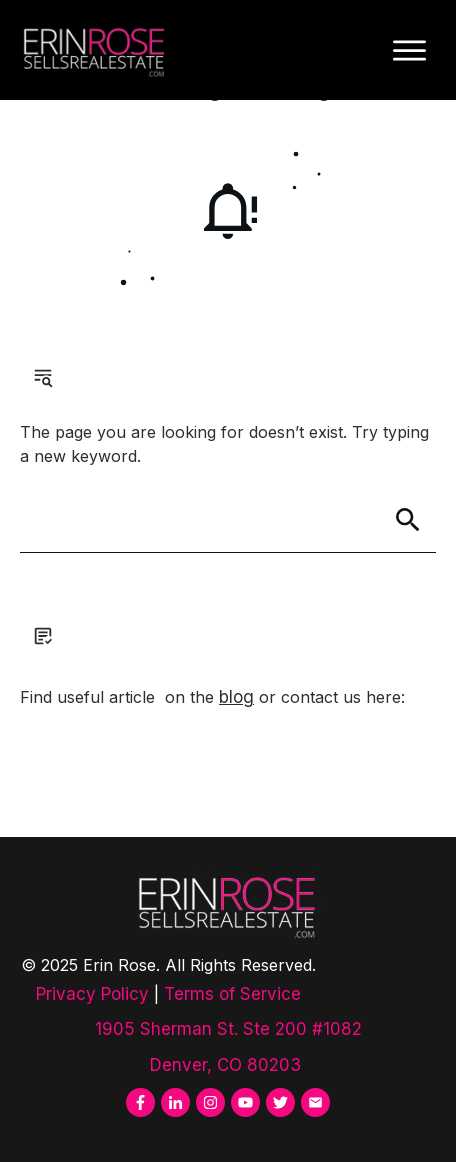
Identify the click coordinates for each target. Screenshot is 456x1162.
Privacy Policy (92, 994)
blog (236, 697)
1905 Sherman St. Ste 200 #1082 (228, 1029)
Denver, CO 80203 (228, 1065)
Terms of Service (232, 994)
